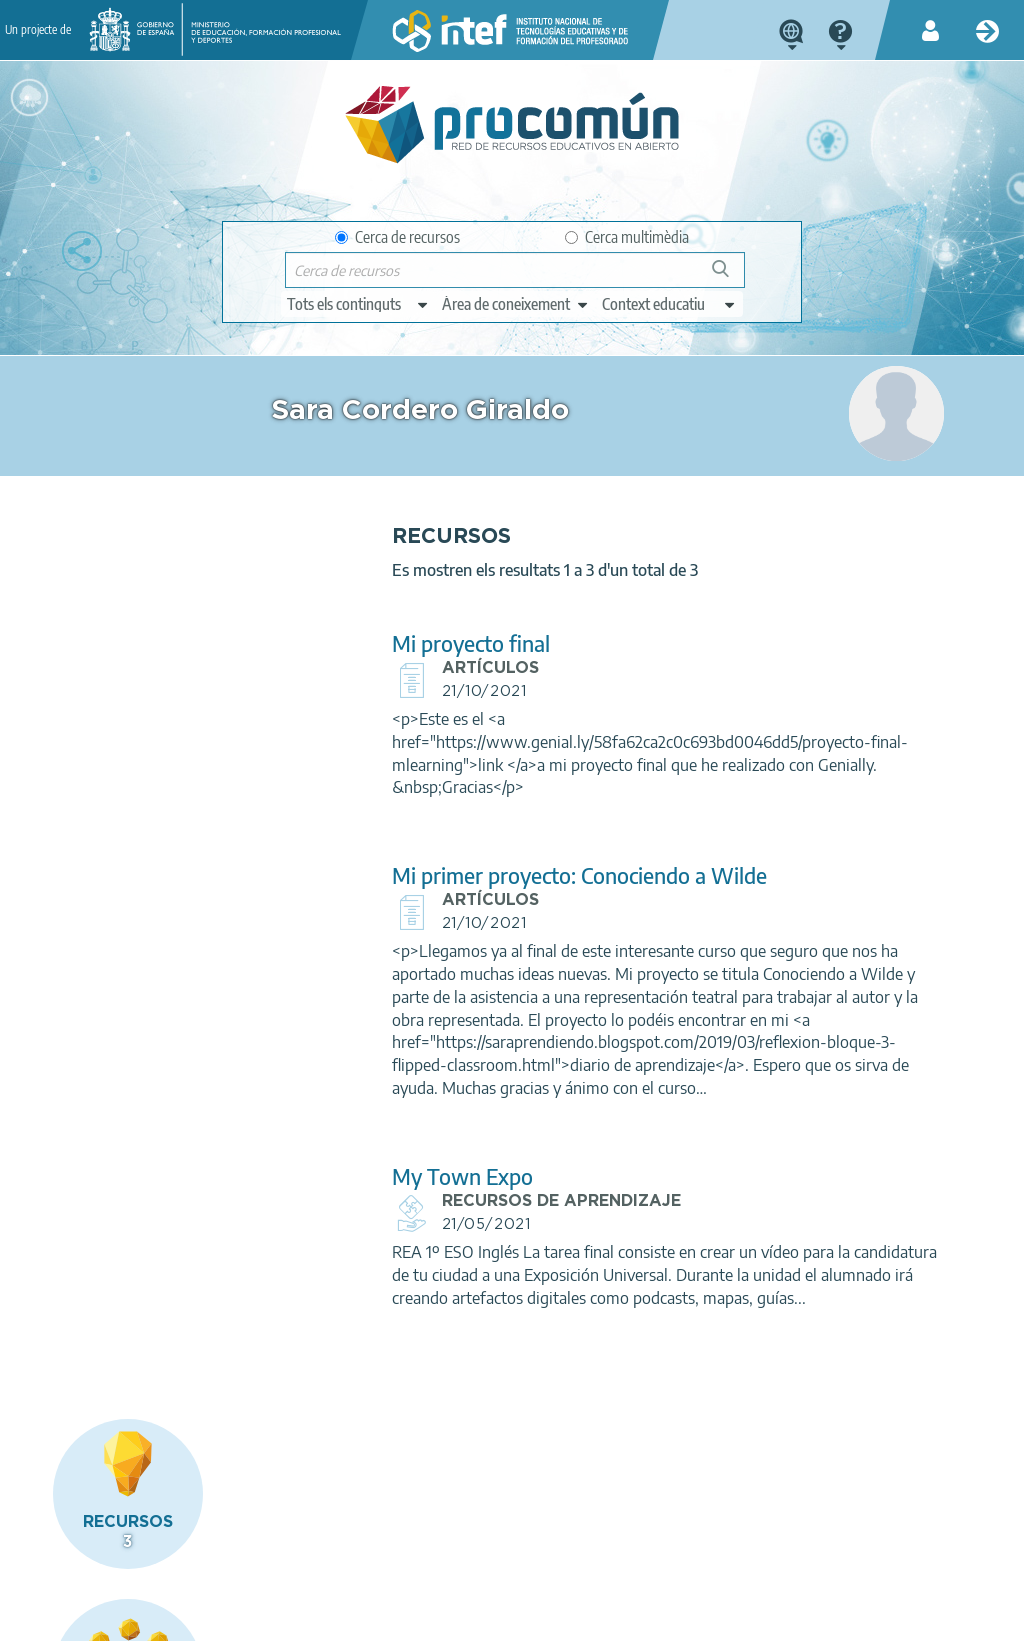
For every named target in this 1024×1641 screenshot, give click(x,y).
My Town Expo (351, 1245)
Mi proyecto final (360, 666)
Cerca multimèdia (627, 237)
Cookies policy (422, 1617)
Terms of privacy (300, 1617)
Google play (576, 1538)
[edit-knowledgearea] (516, 304)
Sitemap (621, 1617)
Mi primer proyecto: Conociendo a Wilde (468, 898)
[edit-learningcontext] (669, 304)
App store (404, 1538)
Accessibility (531, 1617)
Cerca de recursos (397, 237)
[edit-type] (358, 304)
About (74, 1617)
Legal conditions (172, 1617)
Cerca (729, 276)
